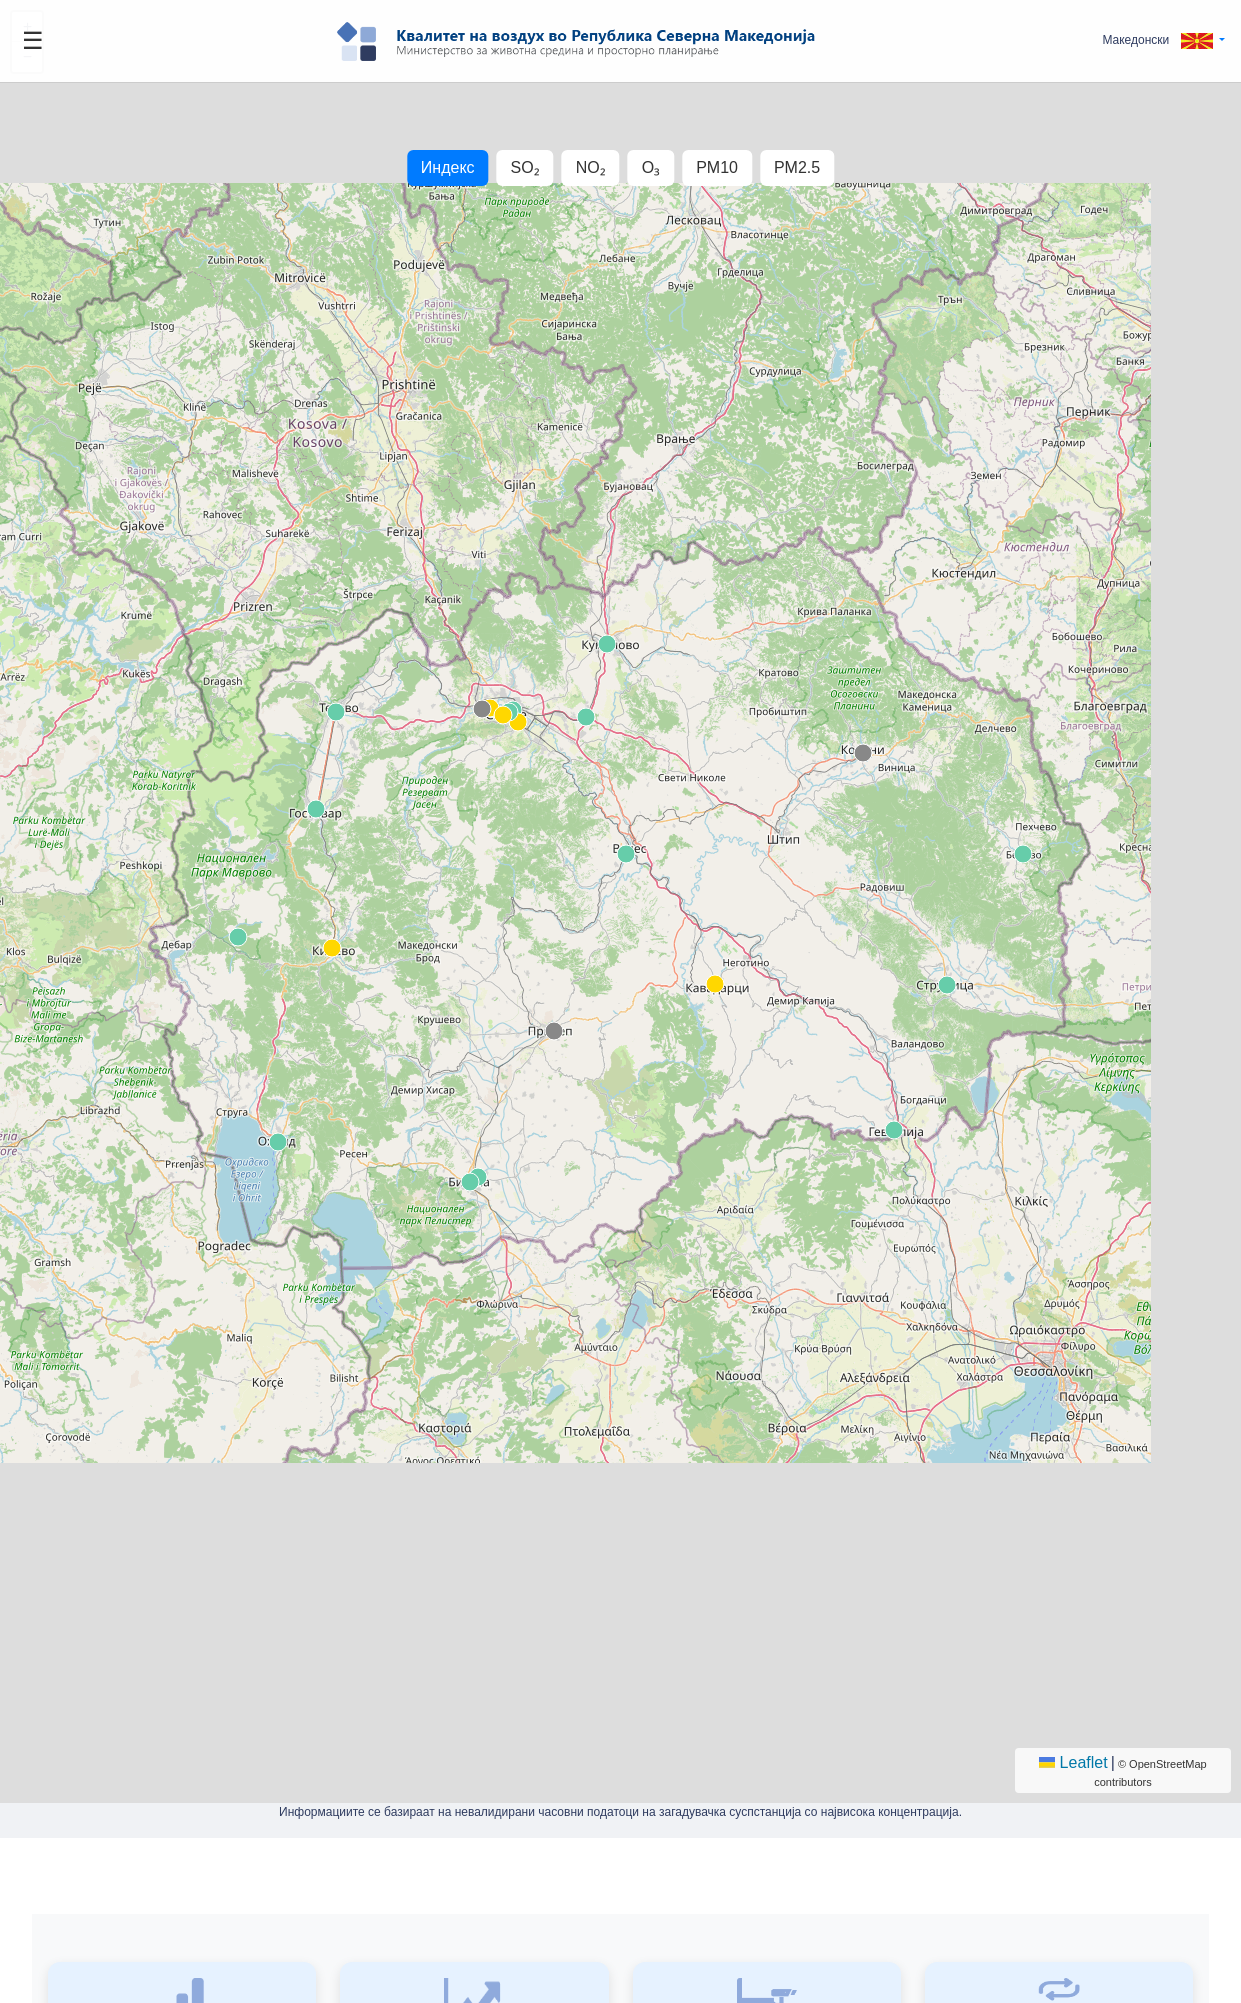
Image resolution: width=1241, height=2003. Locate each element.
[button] (1163, 40)
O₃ (651, 167)
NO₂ (591, 167)
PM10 (717, 167)
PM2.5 (797, 167)
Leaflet (1073, 1762)
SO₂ (525, 167)
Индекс (448, 167)
